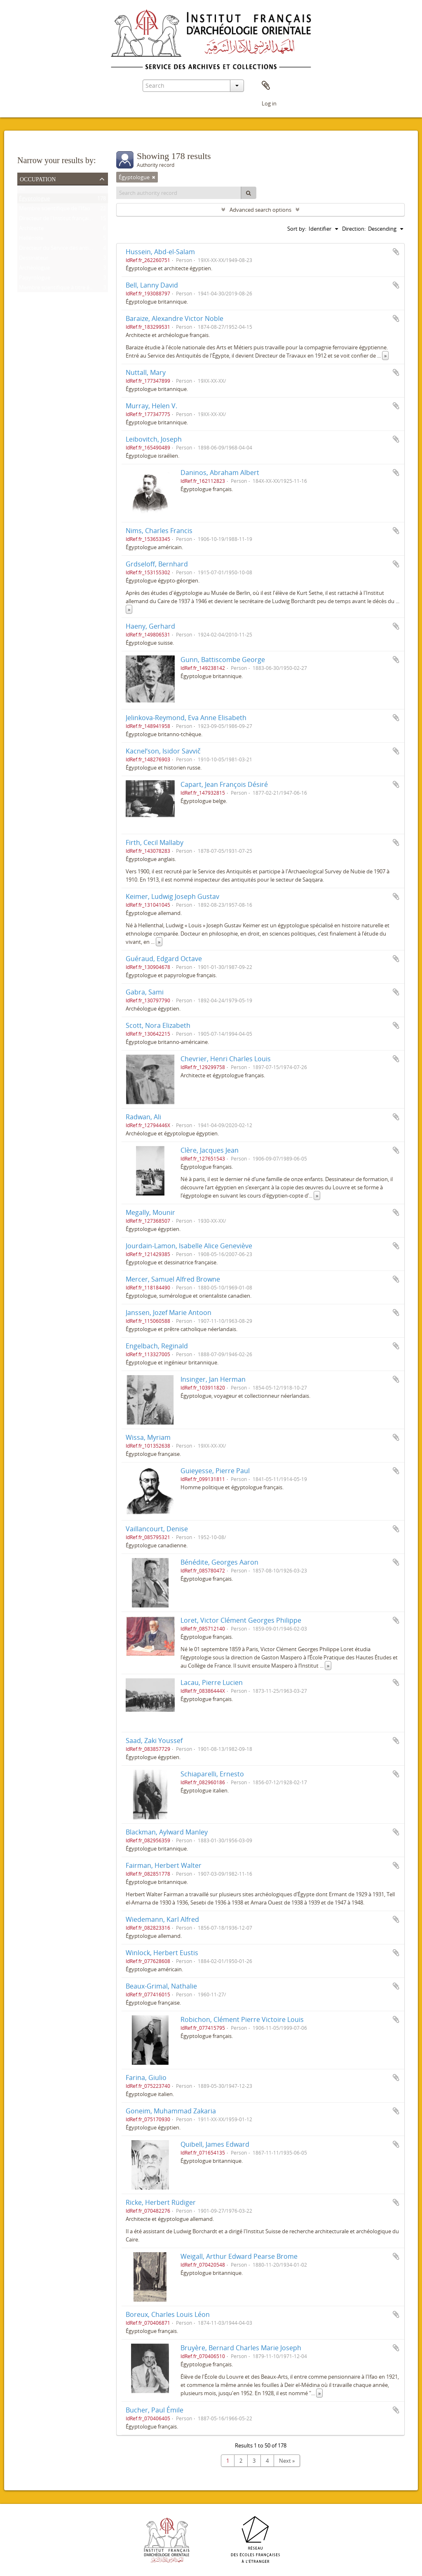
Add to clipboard (396, 252)
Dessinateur (33, 259)
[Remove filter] (153, 177)
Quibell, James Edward (215, 2144)
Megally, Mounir (150, 1212)
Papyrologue (34, 279)
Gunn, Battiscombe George (223, 659)
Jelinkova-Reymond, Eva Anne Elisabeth (186, 717)
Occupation (38, 178)
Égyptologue (34, 200)
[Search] (248, 193)
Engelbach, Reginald (157, 1345)
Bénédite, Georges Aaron (219, 1562)
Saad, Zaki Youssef (154, 1740)
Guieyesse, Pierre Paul (215, 1470)
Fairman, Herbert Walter (164, 1865)
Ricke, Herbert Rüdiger (161, 2202)
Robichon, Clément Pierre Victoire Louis (242, 2019)
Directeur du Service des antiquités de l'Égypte (75, 249)
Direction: (354, 228)
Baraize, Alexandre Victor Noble (174, 318)
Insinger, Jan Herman (213, 1379)
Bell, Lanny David (152, 285)
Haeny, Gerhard (150, 626)
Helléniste (31, 239)
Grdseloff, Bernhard (157, 564)
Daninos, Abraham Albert (220, 472)
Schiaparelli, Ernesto (212, 1773)
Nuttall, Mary (146, 372)
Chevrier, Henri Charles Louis (226, 1058)
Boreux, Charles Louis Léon (168, 2314)
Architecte (31, 230)
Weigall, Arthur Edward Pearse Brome (239, 2256)
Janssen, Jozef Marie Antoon (168, 1312)
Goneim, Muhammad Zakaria (171, 2110)
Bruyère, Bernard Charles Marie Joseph (241, 2347)
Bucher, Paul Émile (154, 2410)
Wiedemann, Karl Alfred (162, 1919)
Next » (287, 2460)
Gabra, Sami (145, 992)
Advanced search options (260, 209)
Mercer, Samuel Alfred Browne (173, 1279)
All (22, 190)
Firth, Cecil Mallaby (154, 842)
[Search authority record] (178, 193)
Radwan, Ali (143, 1116)
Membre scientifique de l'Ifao (54, 210)
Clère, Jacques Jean (210, 1150)
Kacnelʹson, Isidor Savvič (163, 751)
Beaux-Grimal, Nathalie (161, 1986)
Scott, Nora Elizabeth (158, 1025)
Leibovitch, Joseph (154, 439)
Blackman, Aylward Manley (167, 1832)
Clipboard (266, 85)
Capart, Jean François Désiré (224, 784)
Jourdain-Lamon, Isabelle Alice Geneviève (189, 1245)
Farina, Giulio (146, 2077)
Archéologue (34, 269)
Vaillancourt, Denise (157, 1528)
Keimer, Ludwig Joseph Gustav (172, 896)
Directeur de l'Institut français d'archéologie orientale (83, 220)
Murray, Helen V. (151, 405)
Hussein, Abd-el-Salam (160, 251)
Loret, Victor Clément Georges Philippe (241, 1620)
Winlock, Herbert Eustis (162, 1952)
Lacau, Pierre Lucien (212, 1682)
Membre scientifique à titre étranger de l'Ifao (73, 289)
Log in (269, 103)
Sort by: (296, 228)
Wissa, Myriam (148, 1437)
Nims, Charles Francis (159, 530)
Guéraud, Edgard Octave (164, 958)
